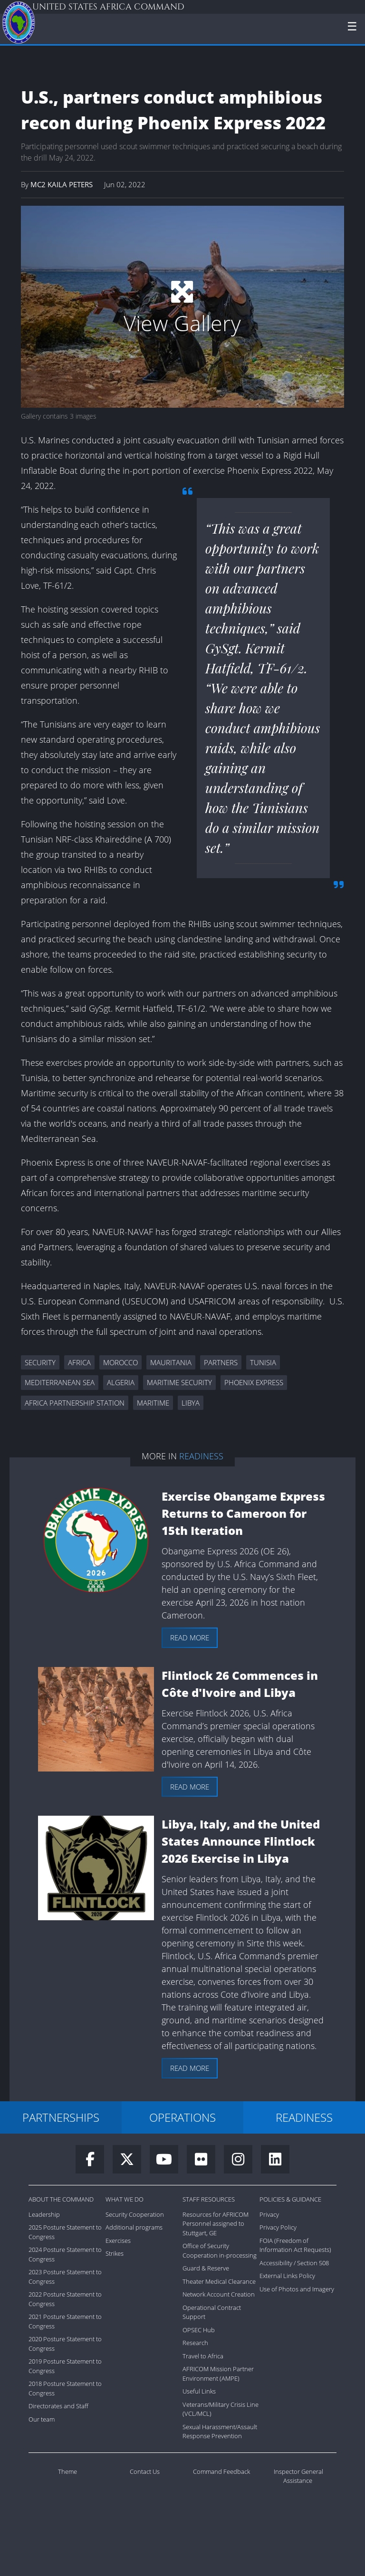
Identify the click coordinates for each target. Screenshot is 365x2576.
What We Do (125, 2199)
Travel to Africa (202, 2356)
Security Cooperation (135, 2214)
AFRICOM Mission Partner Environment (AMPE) (218, 2374)
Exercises (118, 2240)
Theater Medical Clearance (219, 2281)
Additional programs (134, 2227)
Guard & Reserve (205, 2268)
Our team (42, 2419)
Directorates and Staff (58, 2406)
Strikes (115, 2253)
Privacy (269, 2214)
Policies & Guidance (290, 2199)
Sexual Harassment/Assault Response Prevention (219, 2432)
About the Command (61, 2199)
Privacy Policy (278, 2227)
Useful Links (199, 2391)
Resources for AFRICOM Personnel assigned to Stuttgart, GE (215, 2223)
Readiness (201, 1456)
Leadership (44, 2214)
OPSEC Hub (198, 2330)
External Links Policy (287, 2275)
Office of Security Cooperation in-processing (219, 2250)
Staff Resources (208, 2199)
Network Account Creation (218, 2294)
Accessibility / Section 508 (294, 2263)
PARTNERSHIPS (60, 2117)
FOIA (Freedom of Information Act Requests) (295, 2245)
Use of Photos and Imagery (296, 2289)
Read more (189, 1637)
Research (195, 2342)
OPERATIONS (182, 2117)
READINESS (304, 2117)
